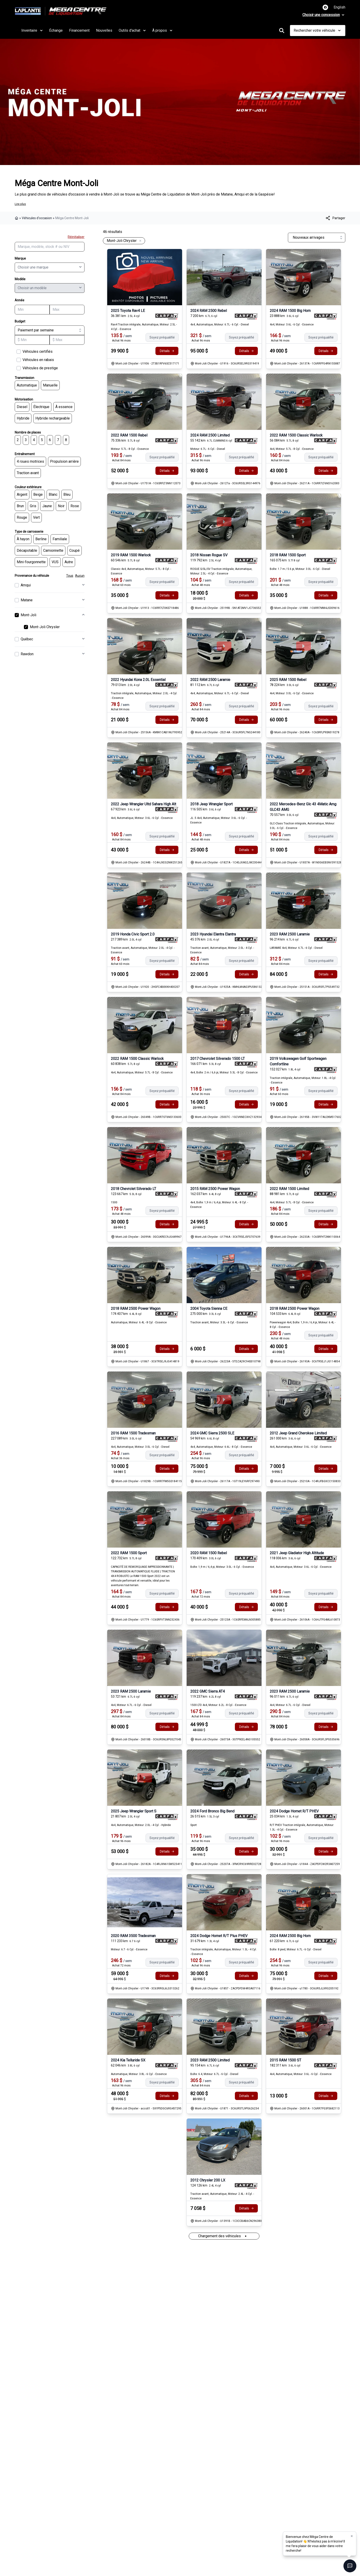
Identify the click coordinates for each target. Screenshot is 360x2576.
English (339, 7)
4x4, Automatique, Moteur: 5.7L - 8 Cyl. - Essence (142, 1072)
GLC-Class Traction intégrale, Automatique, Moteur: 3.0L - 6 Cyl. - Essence (302, 826)
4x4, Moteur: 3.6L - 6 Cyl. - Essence (292, 324)
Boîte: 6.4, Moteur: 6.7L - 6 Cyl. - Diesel (214, 2074)
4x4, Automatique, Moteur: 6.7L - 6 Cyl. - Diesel (219, 324)
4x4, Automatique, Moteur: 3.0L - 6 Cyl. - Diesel (140, 1446)
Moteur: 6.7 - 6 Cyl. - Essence (129, 1949)
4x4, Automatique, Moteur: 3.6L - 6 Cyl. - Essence (142, 818)
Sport (193, 1825)
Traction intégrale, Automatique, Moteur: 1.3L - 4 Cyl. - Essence (223, 1952)
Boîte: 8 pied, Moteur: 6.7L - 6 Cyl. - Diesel (295, 1949)
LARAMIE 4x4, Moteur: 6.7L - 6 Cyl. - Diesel (296, 947)
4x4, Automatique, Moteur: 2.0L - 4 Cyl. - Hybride (141, 1825)
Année (19, 300)
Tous (69, 575)
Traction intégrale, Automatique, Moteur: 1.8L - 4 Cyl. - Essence (303, 1080)
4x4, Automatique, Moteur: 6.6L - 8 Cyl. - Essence (221, 1446)
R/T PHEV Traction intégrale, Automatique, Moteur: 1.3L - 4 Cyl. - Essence (302, 1827)
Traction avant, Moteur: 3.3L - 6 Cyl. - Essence (219, 1322)
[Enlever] (139, 241)
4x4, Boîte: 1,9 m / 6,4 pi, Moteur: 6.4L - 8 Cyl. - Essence (219, 1205)
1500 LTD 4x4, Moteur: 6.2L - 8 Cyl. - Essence (218, 1705)
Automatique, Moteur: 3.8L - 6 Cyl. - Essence (139, 2074)
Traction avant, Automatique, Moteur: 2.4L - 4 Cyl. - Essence (222, 2196)
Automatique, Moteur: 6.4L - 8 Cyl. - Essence (139, 1322)
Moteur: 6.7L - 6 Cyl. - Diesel (207, 449)
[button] (351, 2536)
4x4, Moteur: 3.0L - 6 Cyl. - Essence (292, 693)
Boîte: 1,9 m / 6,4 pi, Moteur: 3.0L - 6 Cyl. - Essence (222, 1566)
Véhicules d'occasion (37, 218)
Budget (20, 321)
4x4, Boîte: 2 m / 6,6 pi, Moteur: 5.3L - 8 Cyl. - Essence (224, 1072)
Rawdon (27, 654)
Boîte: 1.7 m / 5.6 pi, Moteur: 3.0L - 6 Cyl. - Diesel (300, 569)
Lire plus (20, 204)
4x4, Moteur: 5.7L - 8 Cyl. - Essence (292, 449)
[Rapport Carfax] (166, 316)
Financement (72, 30)
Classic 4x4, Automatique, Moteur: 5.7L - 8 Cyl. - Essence (141, 571)
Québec (27, 639)
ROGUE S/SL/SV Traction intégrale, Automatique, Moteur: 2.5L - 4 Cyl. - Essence (221, 571)
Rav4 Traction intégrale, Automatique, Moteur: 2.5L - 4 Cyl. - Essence (144, 327)
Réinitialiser (76, 237)
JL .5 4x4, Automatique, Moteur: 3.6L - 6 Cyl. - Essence (218, 820)
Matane (27, 600)
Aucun (79, 575)
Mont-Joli (28, 615)
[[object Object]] (335, 218)
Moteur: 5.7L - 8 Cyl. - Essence (130, 449)
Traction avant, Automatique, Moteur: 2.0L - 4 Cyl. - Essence (142, 950)
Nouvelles (97, 30)
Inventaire (25, 30)
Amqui (26, 585)
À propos (156, 30)
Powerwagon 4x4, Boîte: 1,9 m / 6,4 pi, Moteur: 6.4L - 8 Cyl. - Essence (302, 1325)
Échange (49, 30)
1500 (114, 1202)
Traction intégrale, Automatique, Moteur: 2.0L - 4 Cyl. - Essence (144, 696)
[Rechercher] (281, 30)
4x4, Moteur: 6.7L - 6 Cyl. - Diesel (131, 1705)
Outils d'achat (125, 30)
